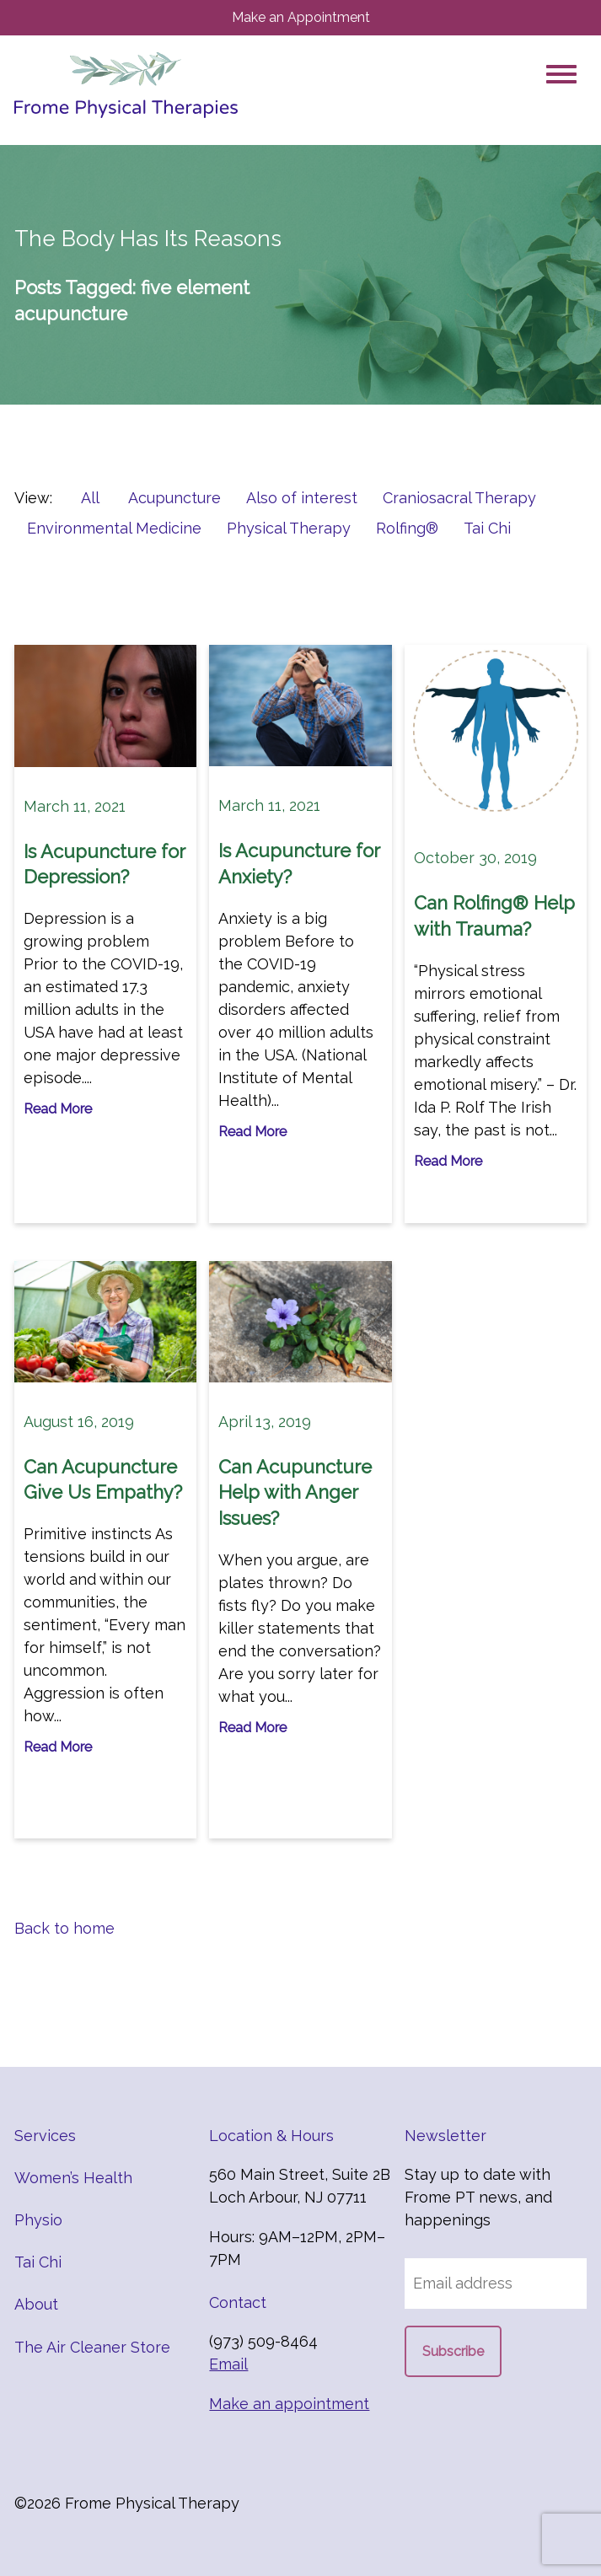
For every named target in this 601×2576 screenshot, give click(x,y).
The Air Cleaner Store (92, 2347)
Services (45, 2135)
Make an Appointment (301, 17)
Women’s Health (73, 2178)
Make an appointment (289, 2403)
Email (228, 2364)
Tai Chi (487, 528)
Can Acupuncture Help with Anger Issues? (295, 1493)
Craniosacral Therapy (459, 498)
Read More (58, 1109)
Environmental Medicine (114, 528)
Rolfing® (407, 528)
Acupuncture (174, 498)
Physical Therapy (289, 528)
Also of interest (301, 498)
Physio (38, 2220)
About (36, 2304)
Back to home (64, 1928)
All (90, 498)
